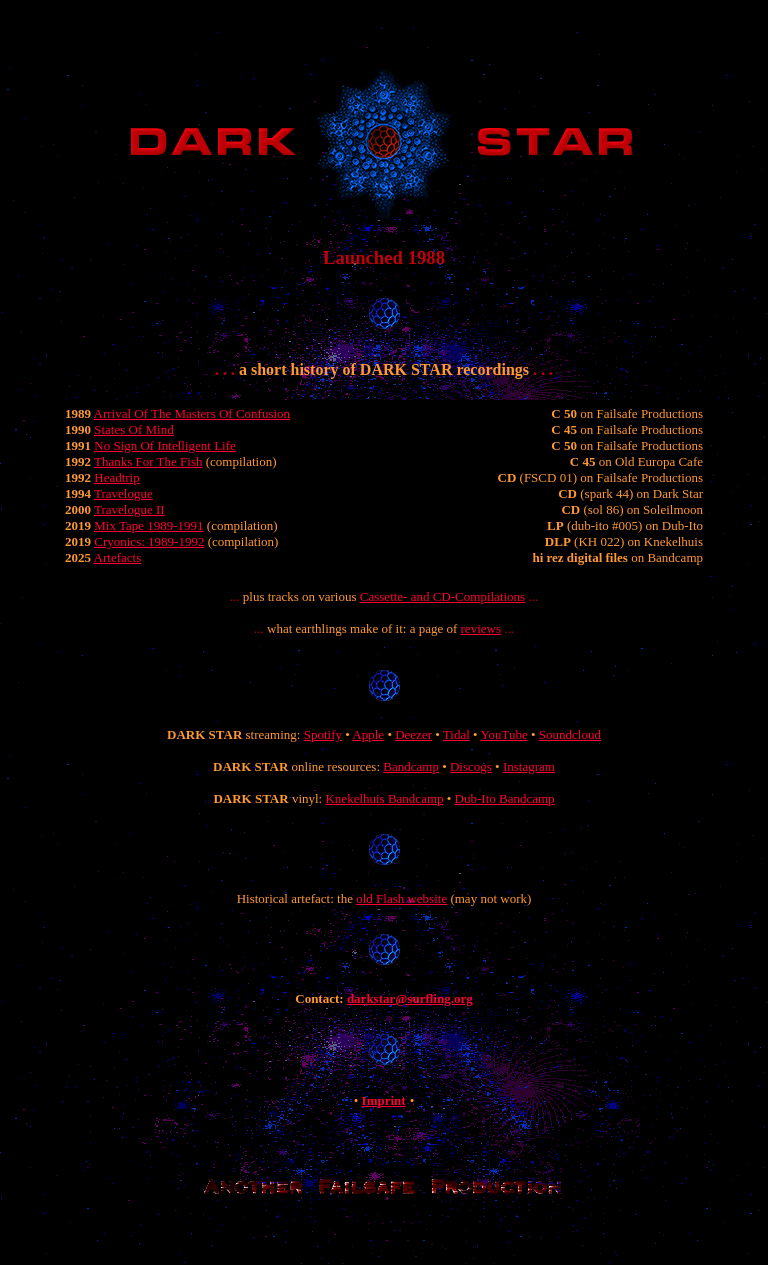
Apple (368, 734)
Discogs (471, 766)
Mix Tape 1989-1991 (148, 525)
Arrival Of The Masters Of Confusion (192, 413)
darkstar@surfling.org (410, 998)
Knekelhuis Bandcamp (384, 798)
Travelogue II (129, 509)
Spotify (323, 734)
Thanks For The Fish (148, 461)
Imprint (384, 1100)
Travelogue (123, 493)
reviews (481, 628)
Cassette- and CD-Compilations (442, 596)
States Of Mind (133, 429)
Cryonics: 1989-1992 (149, 541)
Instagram (529, 766)
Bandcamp (411, 766)
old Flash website (401, 898)
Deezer (413, 734)
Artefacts (118, 557)
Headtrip (116, 477)
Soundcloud (570, 734)
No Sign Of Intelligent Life (165, 445)
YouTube (503, 734)
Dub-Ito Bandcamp (505, 798)
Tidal (456, 734)
